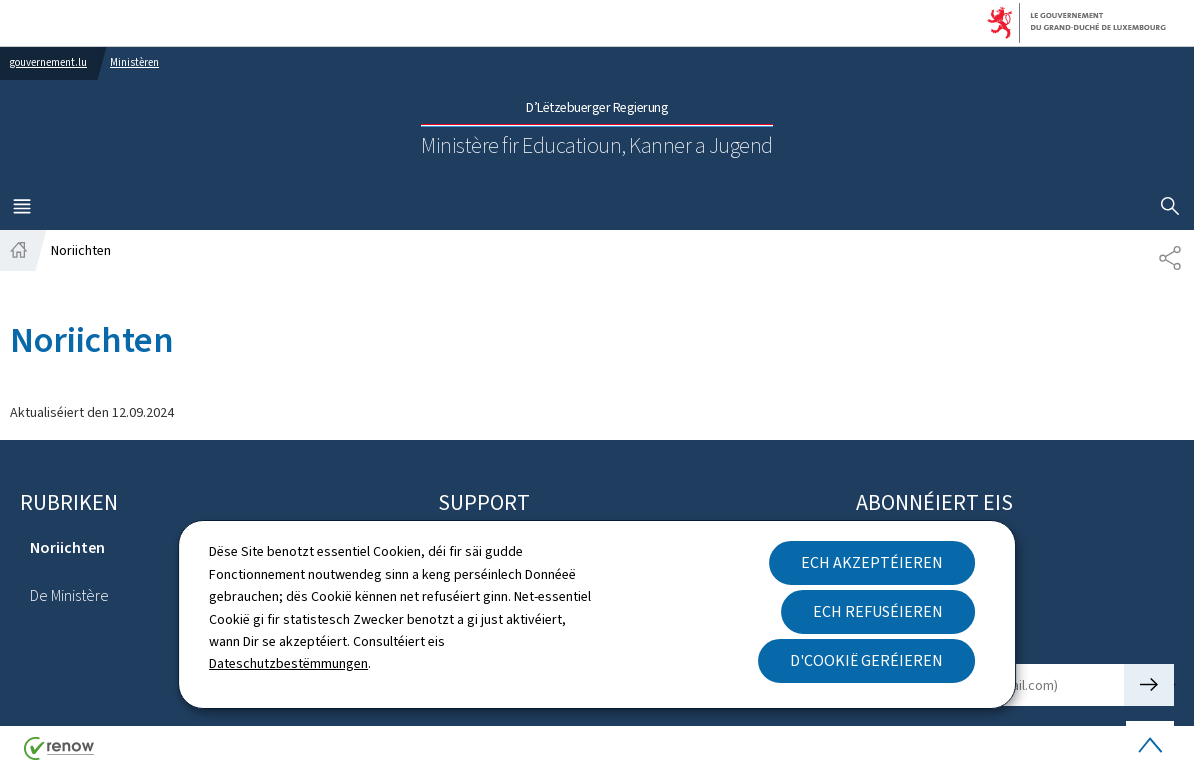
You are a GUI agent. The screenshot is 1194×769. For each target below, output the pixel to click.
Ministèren (134, 62)
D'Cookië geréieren (866, 660)
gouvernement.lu (48, 62)
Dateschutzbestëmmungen (288, 663)
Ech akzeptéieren (872, 562)
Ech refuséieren (878, 611)
